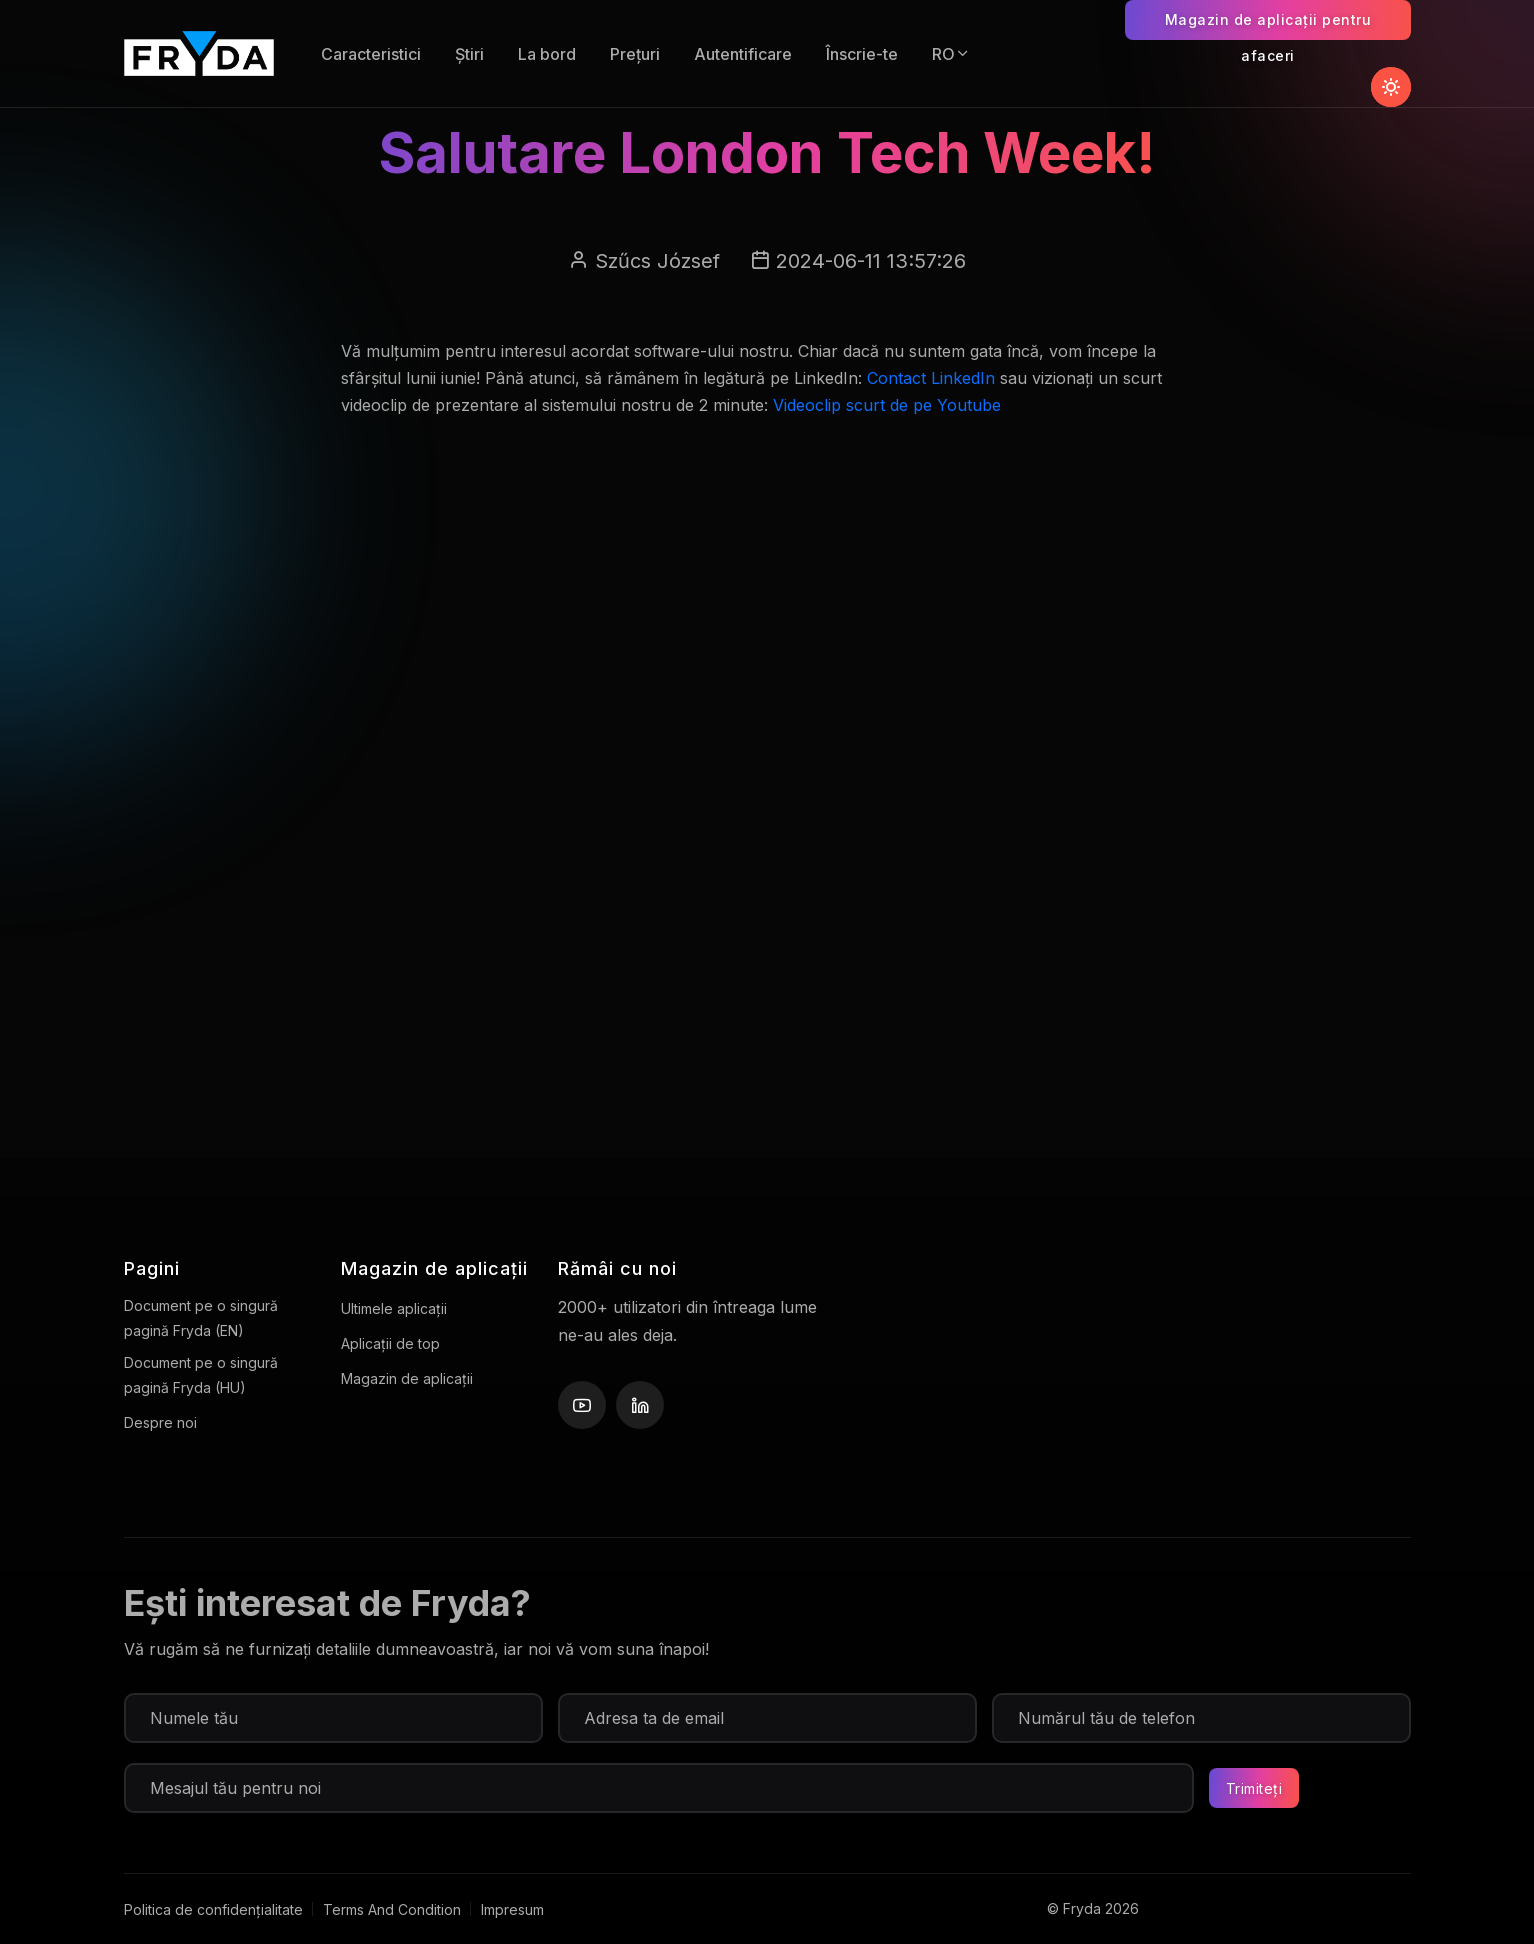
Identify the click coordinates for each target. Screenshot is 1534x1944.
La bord (547, 54)
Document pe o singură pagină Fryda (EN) (201, 1318)
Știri (469, 54)
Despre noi (160, 1422)
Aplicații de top (390, 1343)
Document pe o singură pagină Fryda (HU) (201, 1375)
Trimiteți (1254, 1788)
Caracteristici (371, 54)
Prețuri (635, 54)
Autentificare (743, 54)
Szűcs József (657, 261)
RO (951, 54)
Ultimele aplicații (394, 1308)
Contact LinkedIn (931, 378)
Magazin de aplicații (407, 1378)
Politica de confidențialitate (213, 1909)
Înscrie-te (862, 54)
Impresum (512, 1909)
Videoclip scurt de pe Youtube (887, 405)
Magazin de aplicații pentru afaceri (1268, 25)
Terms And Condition (392, 1909)
